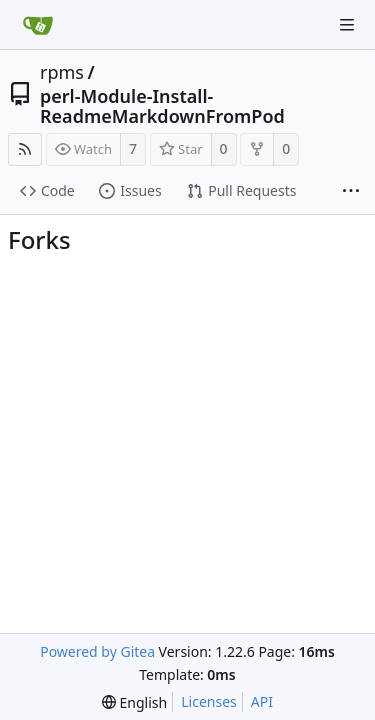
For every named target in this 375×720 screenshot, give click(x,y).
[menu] (134, 702)
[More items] (351, 192)
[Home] (38, 25)
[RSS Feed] (25, 149)
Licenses (209, 701)
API (262, 701)
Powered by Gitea (97, 651)
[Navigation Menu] (347, 25)
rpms (62, 72)
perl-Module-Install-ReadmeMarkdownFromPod (162, 106)
